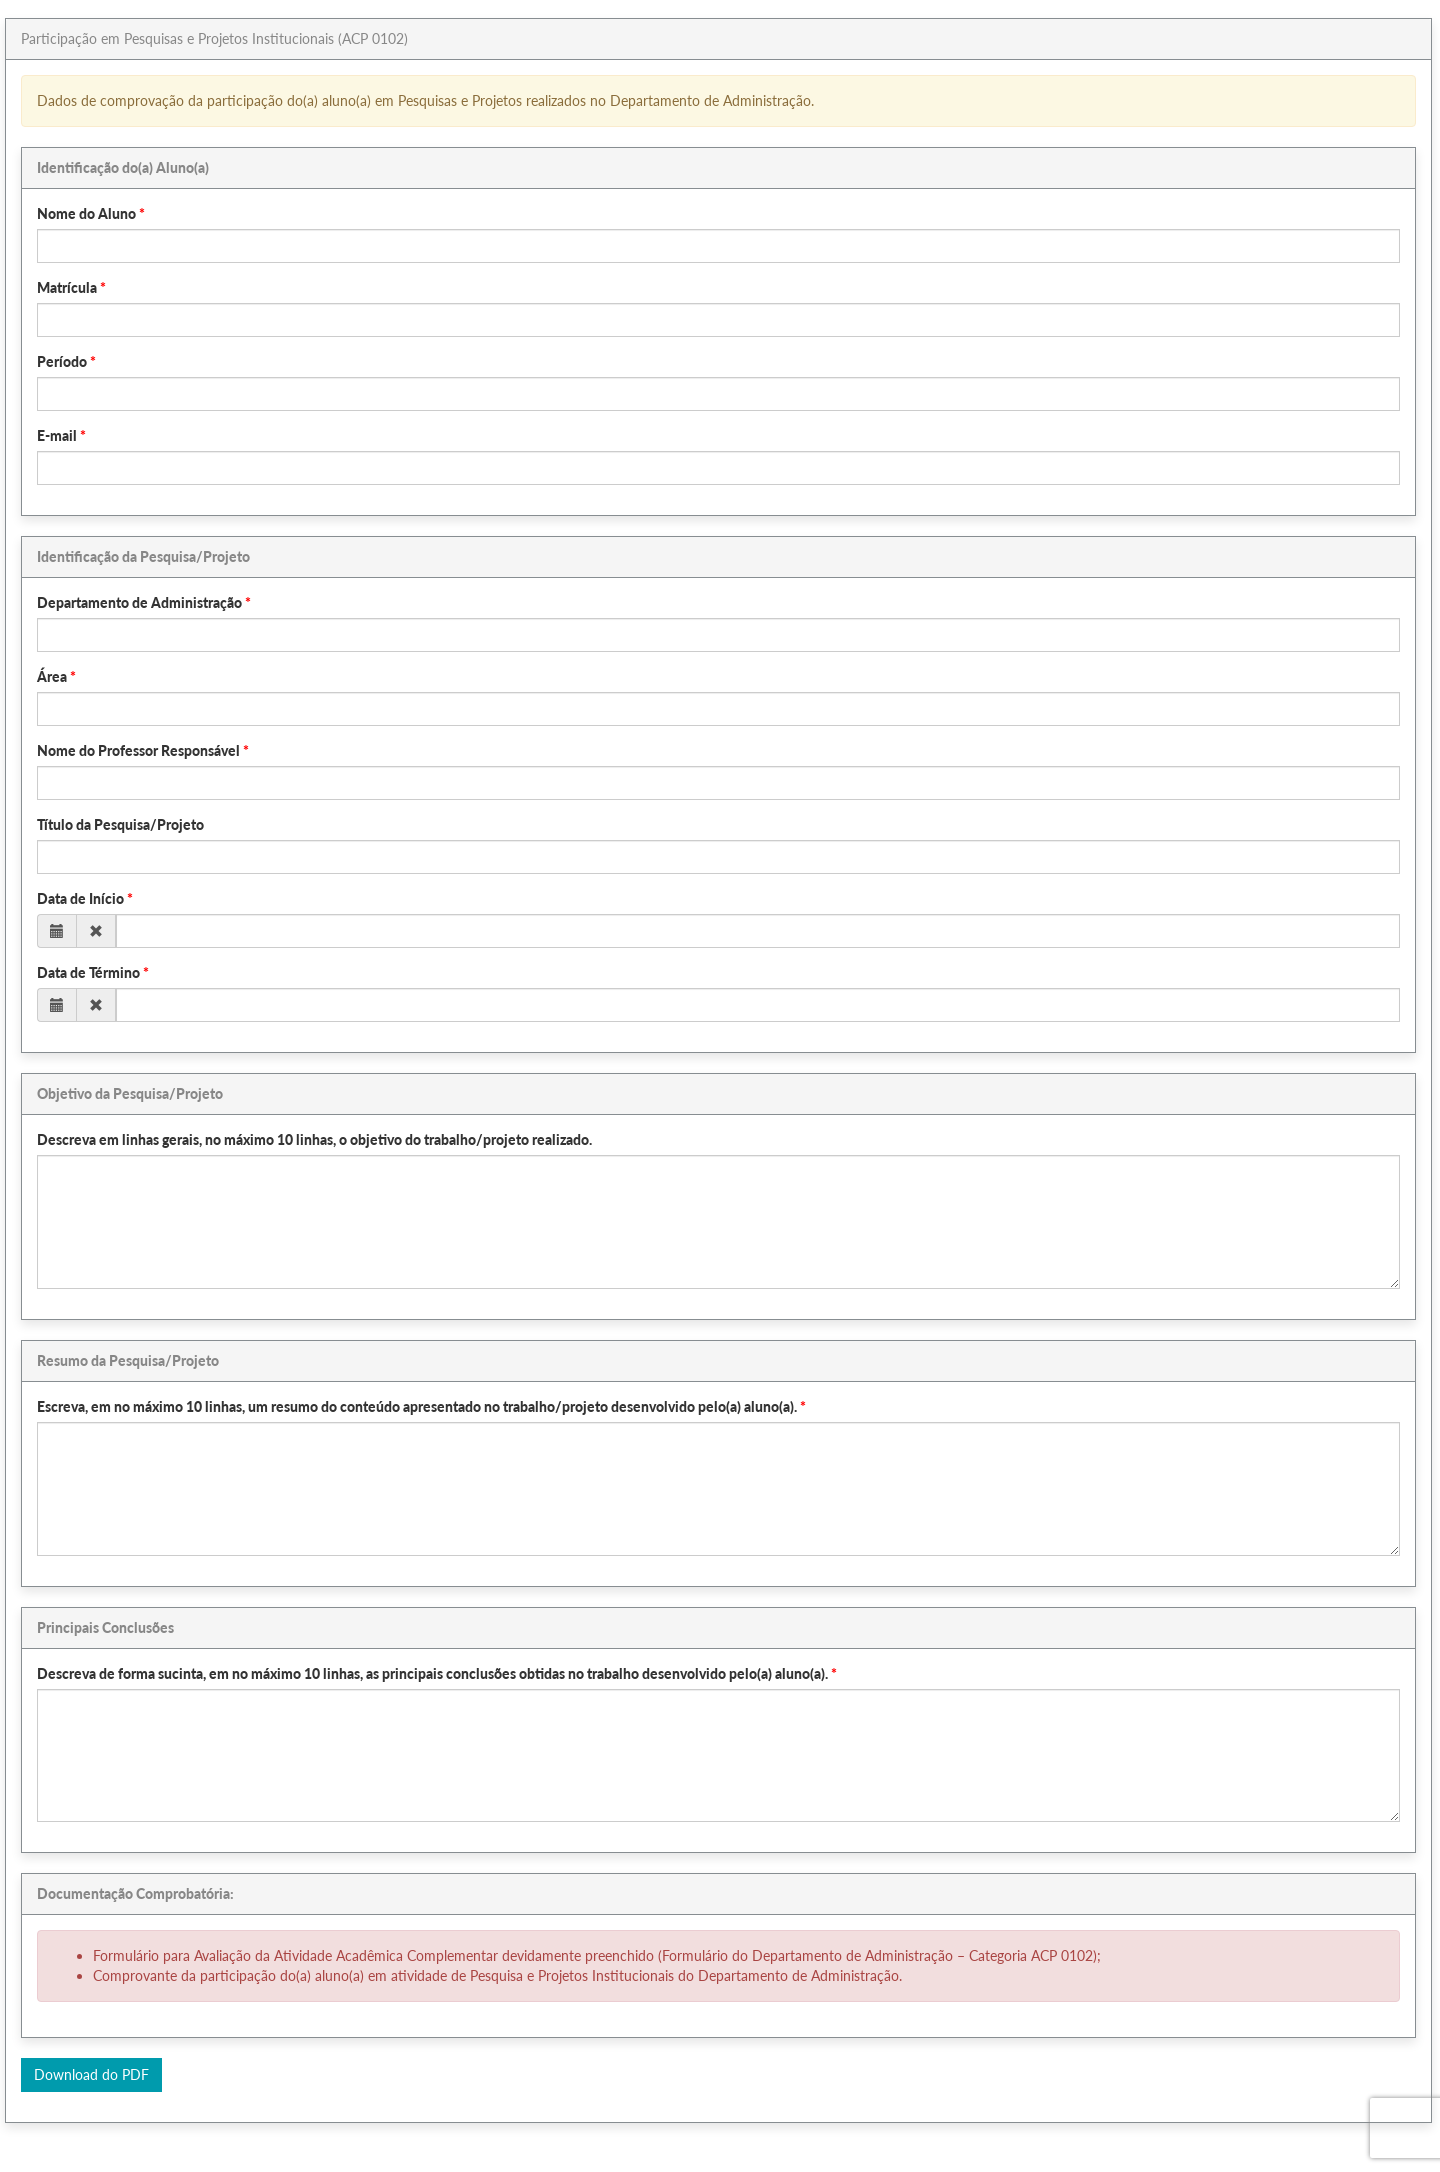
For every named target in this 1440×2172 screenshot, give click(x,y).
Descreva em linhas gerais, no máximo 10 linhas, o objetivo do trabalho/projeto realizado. (314, 1139)
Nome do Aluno (86, 213)
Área (52, 676)
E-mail (57, 435)
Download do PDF (91, 2074)
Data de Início (80, 898)
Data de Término (88, 972)
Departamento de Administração (139, 602)
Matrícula (67, 287)
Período (62, 361)
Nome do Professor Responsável (138, 750)
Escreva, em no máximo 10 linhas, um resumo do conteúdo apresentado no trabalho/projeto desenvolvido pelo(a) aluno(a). (417, 1406)
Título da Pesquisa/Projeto (120, 824)
